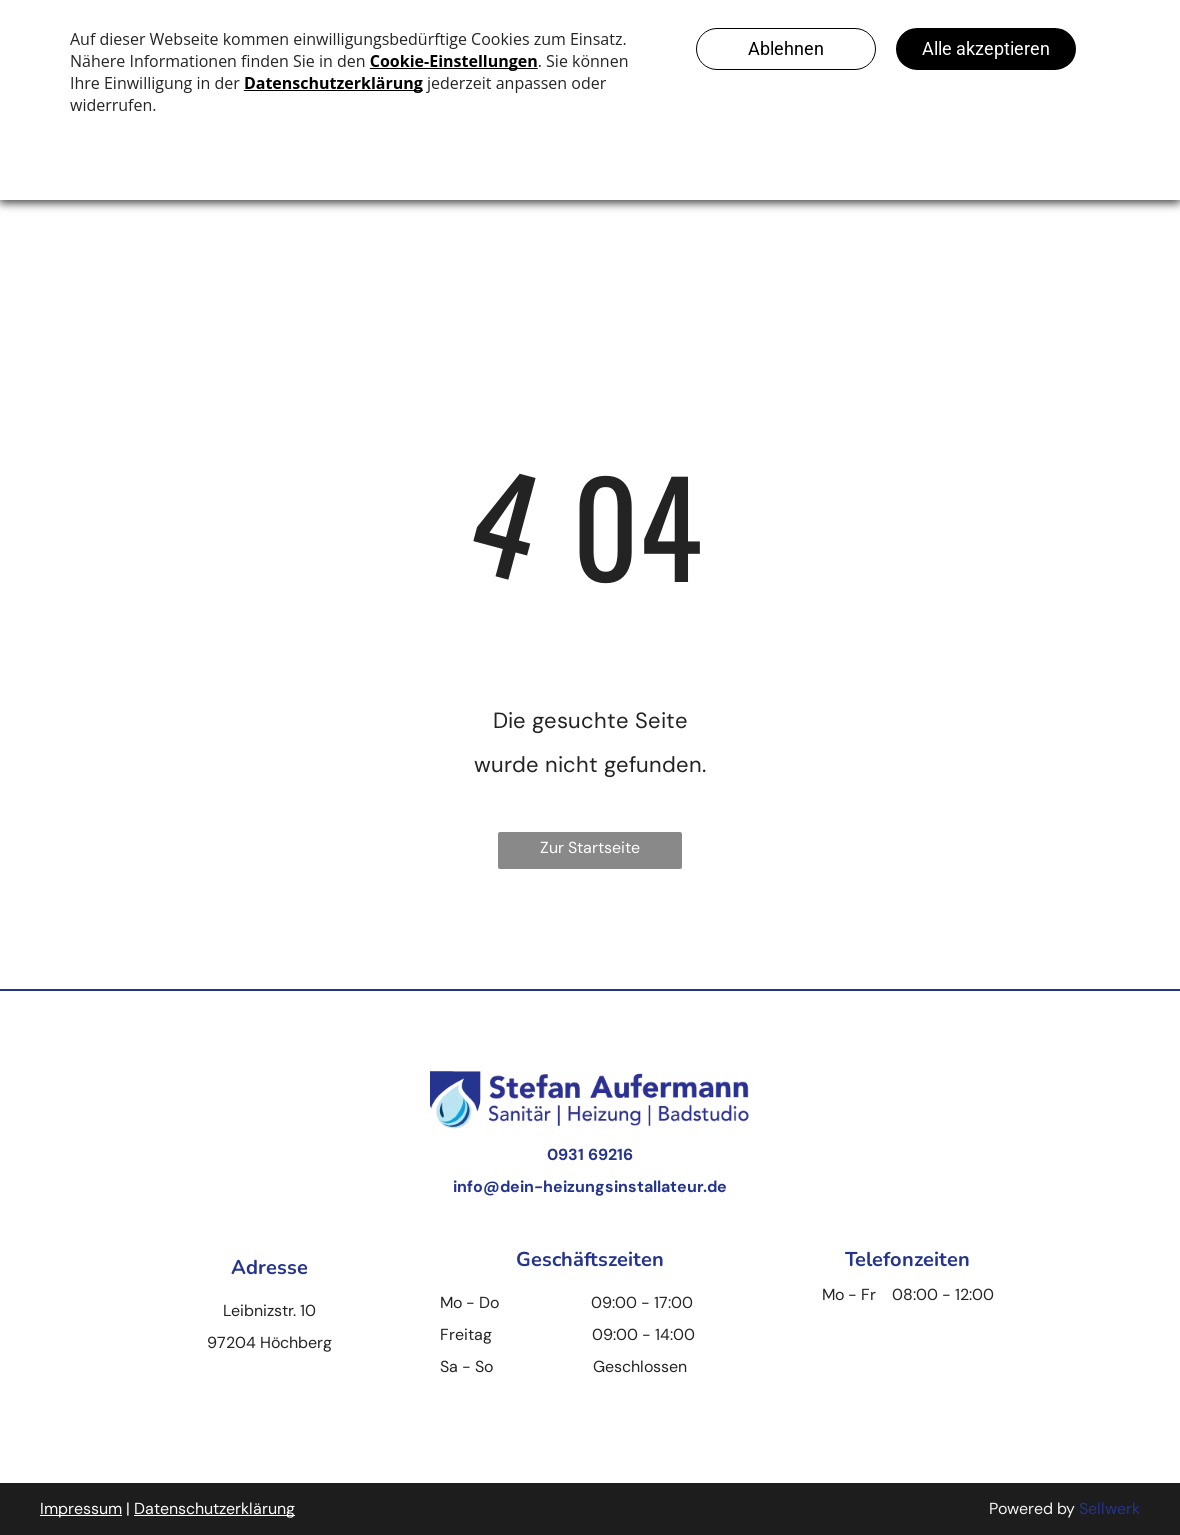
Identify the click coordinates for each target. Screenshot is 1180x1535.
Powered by (1032, 1508)
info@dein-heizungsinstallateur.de (590, 1186)
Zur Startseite (590, 847)
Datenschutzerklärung (214, 1508)
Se (1088, 1508)
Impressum (81, 1508)
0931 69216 (590, 1154)
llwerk (1118, 1508)
